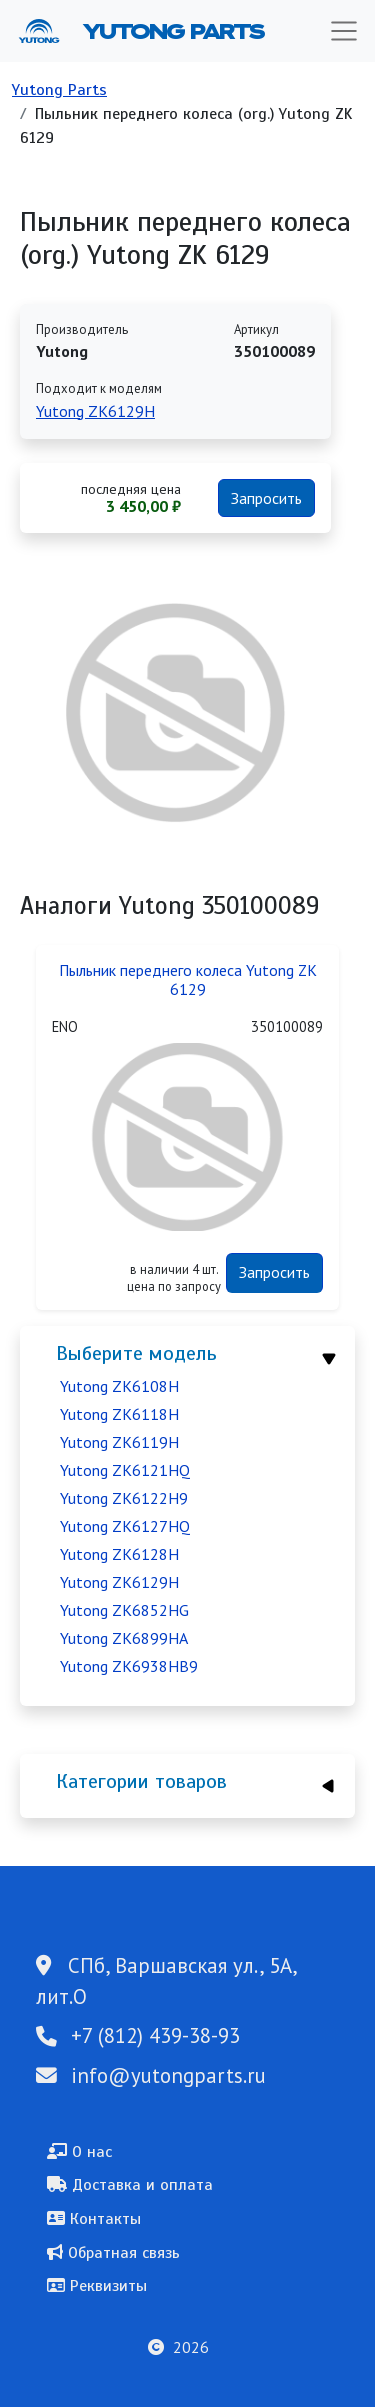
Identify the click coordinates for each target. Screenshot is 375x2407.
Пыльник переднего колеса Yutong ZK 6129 (188, 980)
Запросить (266, 498)
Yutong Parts (172, 31)
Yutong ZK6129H (119, 1582)
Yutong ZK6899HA (124, 1638)
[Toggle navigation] (344, 31)
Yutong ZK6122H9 (124, 1498)
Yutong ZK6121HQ (125, 1470)
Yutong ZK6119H (119, 1442)
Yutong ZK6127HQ (125, 1526)
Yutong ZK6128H (119, 1554)
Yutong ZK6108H (119, 1386)
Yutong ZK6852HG (124, 1610)
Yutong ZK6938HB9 (129, 1666)
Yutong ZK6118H (119, 1414)
